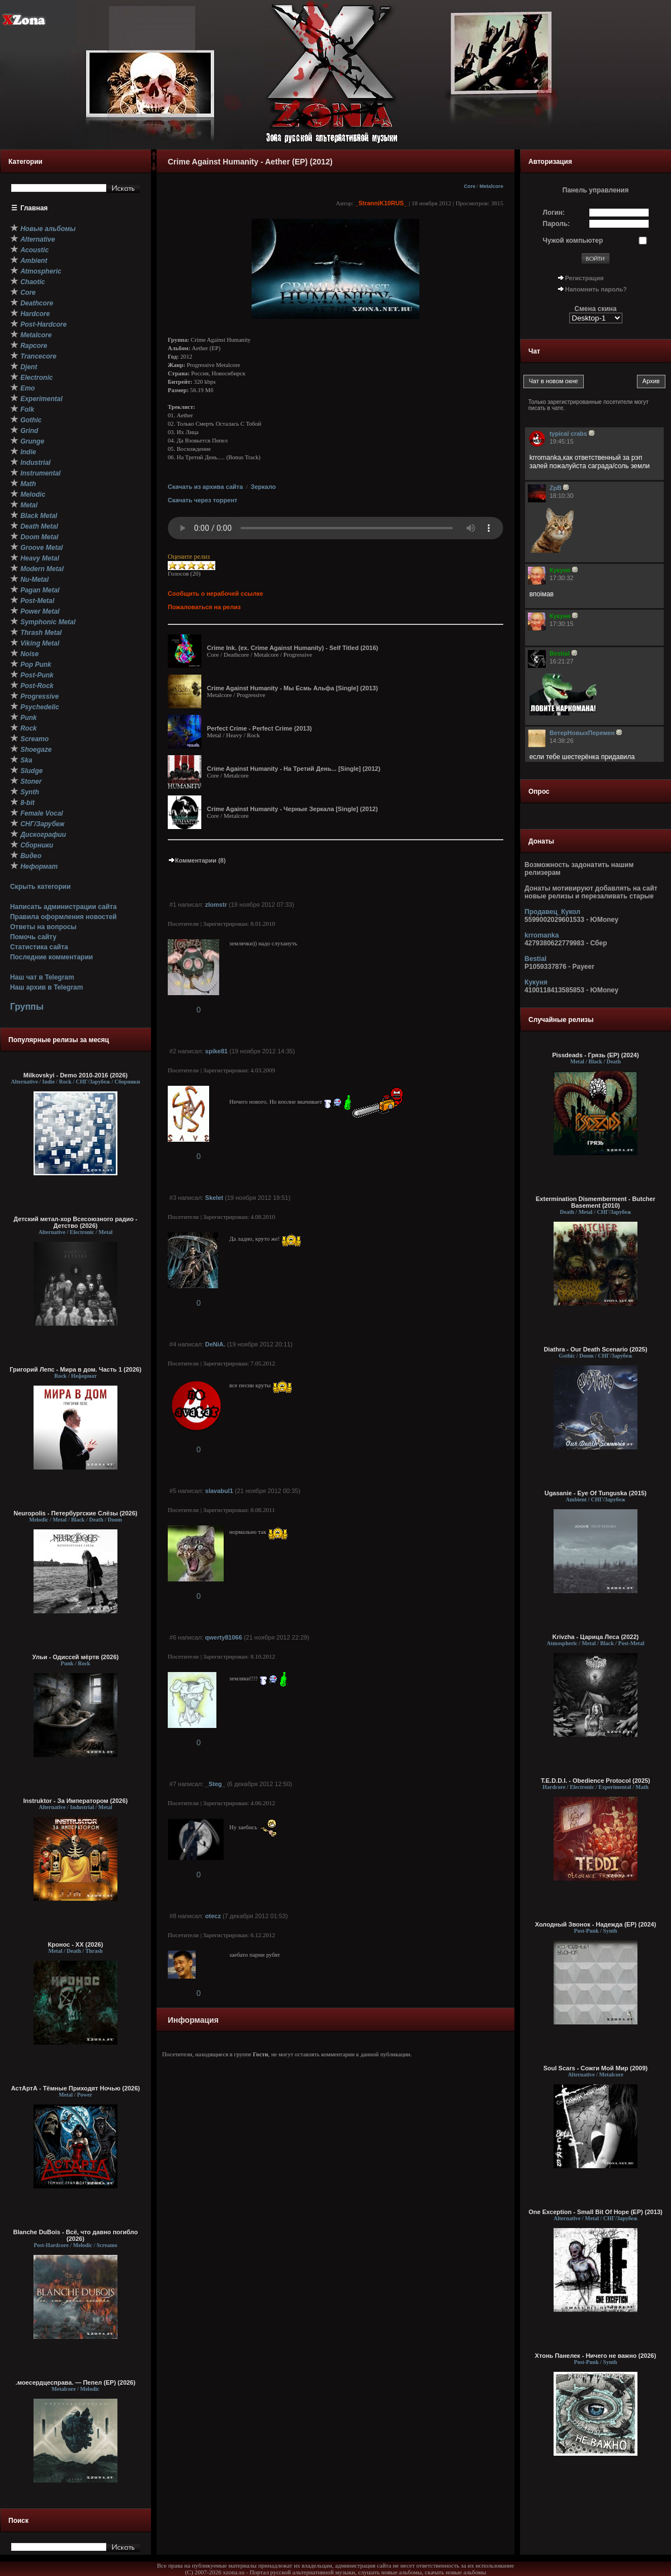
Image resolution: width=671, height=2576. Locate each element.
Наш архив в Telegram (46, 987)
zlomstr (216, 904)
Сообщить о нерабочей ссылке (215, 593)
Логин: (554, 212)
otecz (213, 1916)
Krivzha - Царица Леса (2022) (595, 1636)
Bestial (535, 959)
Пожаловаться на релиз (204, 607)
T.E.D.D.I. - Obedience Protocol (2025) (595, 1780)
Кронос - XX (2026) (75, 1944)
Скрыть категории (40, 887)
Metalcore (491, 186)
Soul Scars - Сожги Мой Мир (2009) (596, 2068)
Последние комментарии (51, 957)
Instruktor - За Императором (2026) (75, 1800)
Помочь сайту (33, 937)
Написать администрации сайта (63, 907)
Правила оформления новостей (63, 917)
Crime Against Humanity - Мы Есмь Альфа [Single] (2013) (292, 688)
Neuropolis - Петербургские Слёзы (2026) (75, 1513)
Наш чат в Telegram (42, 977)
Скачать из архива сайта (205, 486)
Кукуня (535, 982)
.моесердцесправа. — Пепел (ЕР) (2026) (75, 2382)
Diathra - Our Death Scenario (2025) (595, 1349)
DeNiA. (215, 1344)
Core (469, 186)
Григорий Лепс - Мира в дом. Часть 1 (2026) (75, 1369)
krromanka (541, 935)
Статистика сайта (39, 947)
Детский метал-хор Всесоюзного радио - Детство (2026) (75, 1222)
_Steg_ (215, 1784)
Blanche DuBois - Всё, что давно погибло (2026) (75, 2235)
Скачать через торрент (202, 500)
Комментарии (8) (197, 860)
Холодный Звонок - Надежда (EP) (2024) (595, 1924)
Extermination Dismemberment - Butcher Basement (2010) (595, 1202)
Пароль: (556, 224)
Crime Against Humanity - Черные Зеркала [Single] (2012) (292, 809)
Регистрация (584, 278)
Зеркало (263, 486)
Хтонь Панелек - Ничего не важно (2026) (595, 2355)
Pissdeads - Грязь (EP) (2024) (595, 1055)
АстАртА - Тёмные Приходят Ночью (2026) (75, 2088)
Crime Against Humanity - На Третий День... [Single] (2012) (293, 768)
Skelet (214, 1197)
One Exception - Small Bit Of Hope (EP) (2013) (595, 2211)
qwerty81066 (223, 1637)
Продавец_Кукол (552, 912)
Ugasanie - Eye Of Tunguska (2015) (596, 1493)
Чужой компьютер (573, 240)
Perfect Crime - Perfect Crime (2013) (259, 728)
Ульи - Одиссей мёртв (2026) (75, 1657)
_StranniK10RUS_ (381, 203)
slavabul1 (219, 1490)
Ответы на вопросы (43, 927)
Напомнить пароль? (596, 289)
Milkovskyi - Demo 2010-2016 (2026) (75, 1075)
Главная (34, 208)
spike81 (216, 1051)
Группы (27, 1006)
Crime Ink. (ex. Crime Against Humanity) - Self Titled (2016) (292, 647)
